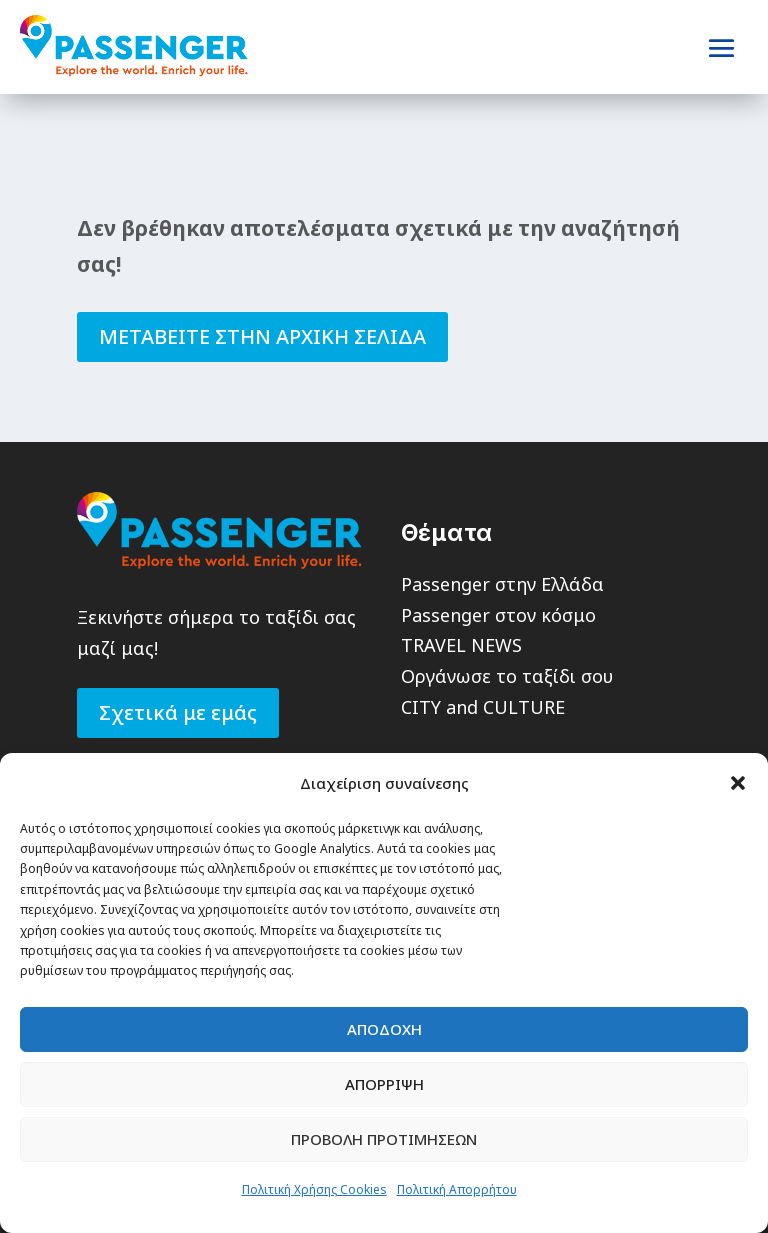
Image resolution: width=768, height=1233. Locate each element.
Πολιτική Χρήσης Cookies (314, 1189)
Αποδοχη (384, 1029)
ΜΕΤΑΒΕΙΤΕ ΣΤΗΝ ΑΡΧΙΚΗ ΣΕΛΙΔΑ (262, 336)
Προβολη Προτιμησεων (384, 1139)
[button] (738, 783)
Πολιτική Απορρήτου (457, 1189)
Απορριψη (384, 1084)
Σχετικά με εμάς (178, 712)
